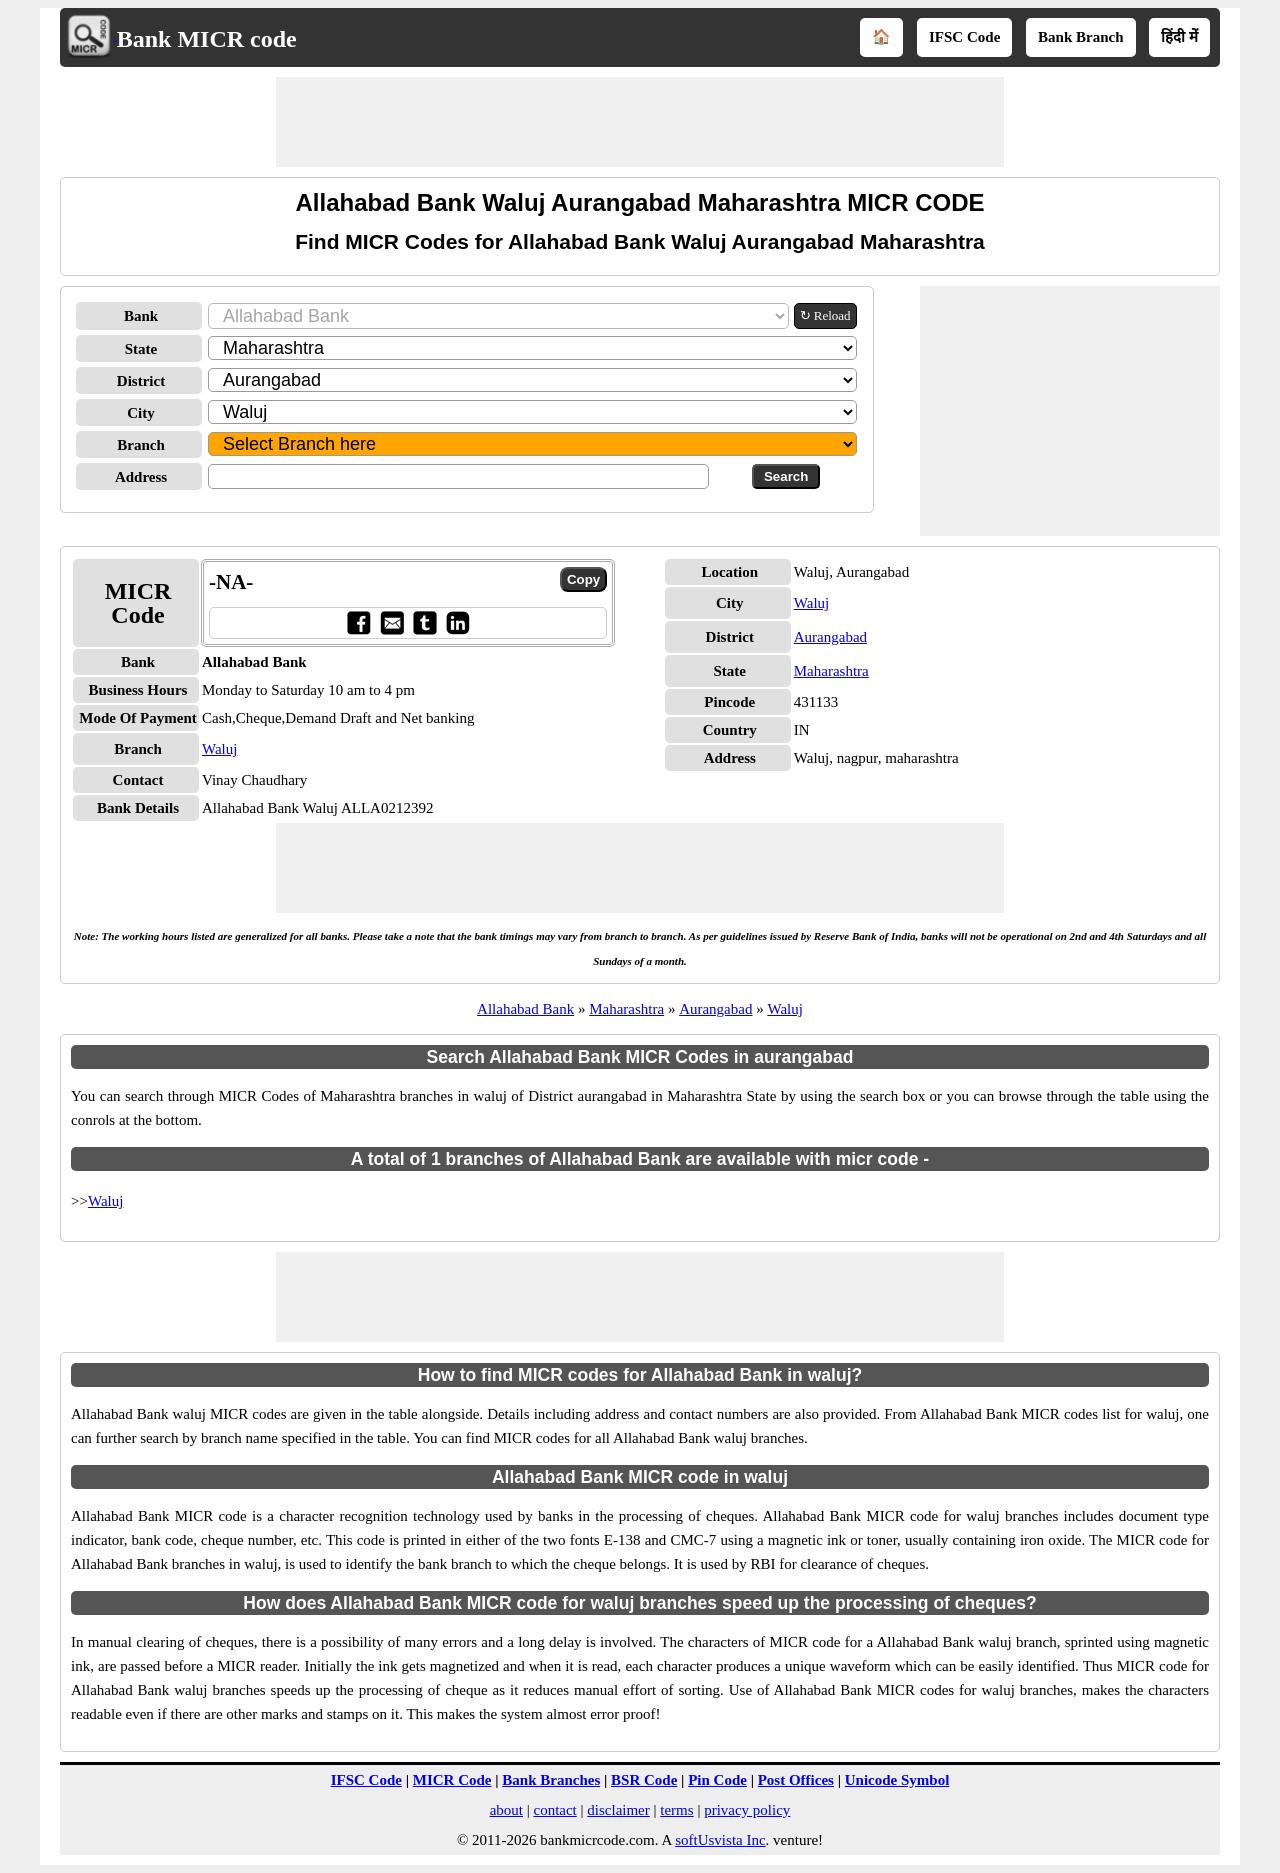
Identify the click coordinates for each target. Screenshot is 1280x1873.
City (141, 413)
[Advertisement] (640, 122)
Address (141, 477)
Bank (141, 316)
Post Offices (796, 1780)
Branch (141, 445)
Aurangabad (830, 637)
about (506, 1810)
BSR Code (644, 1780)
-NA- (231, 582)
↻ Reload (825, 315)
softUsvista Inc (720, 1840)
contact (554, 1810)
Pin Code (717, 1780)
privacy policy (747, 1810)
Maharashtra (831, 671)
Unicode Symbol (897, 1780)
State (141, 349)
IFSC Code (964, 37)
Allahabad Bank (525, 1009)
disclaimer (618, 1810)
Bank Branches (551, 1780)
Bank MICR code (207, 39)
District (141, 381)
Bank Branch (1080, 37)
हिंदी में (1179, 37)
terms (676, 1810)
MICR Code (452, 1780)
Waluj (219, 749)
